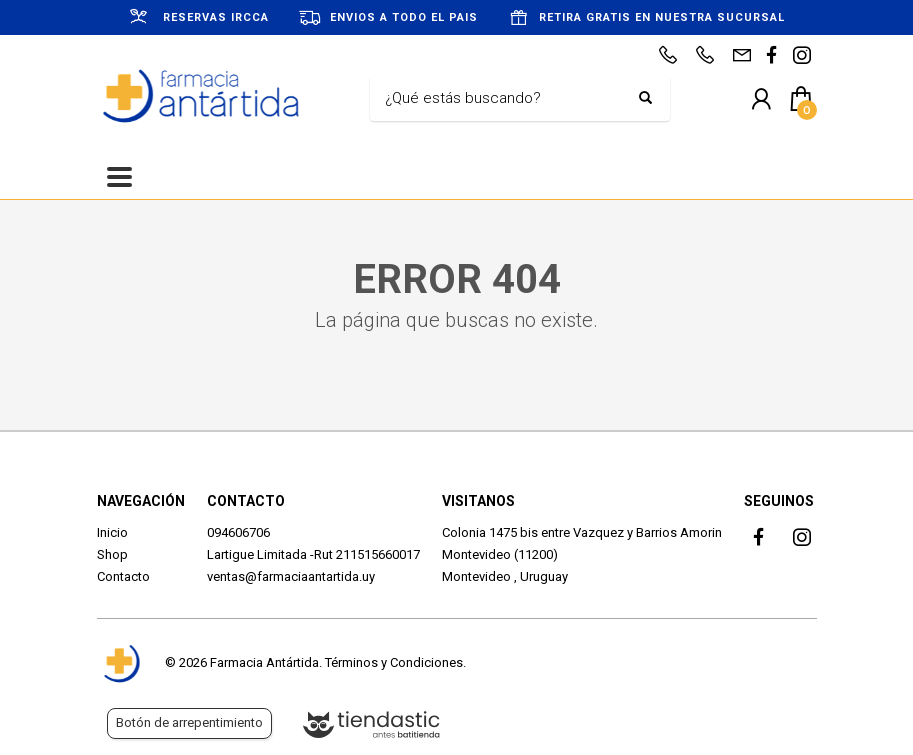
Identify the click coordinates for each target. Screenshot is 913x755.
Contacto (123, 576)
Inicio (112, 532)
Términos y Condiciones (394, 662)
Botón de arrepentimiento (189, 722)
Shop (112, 554)
